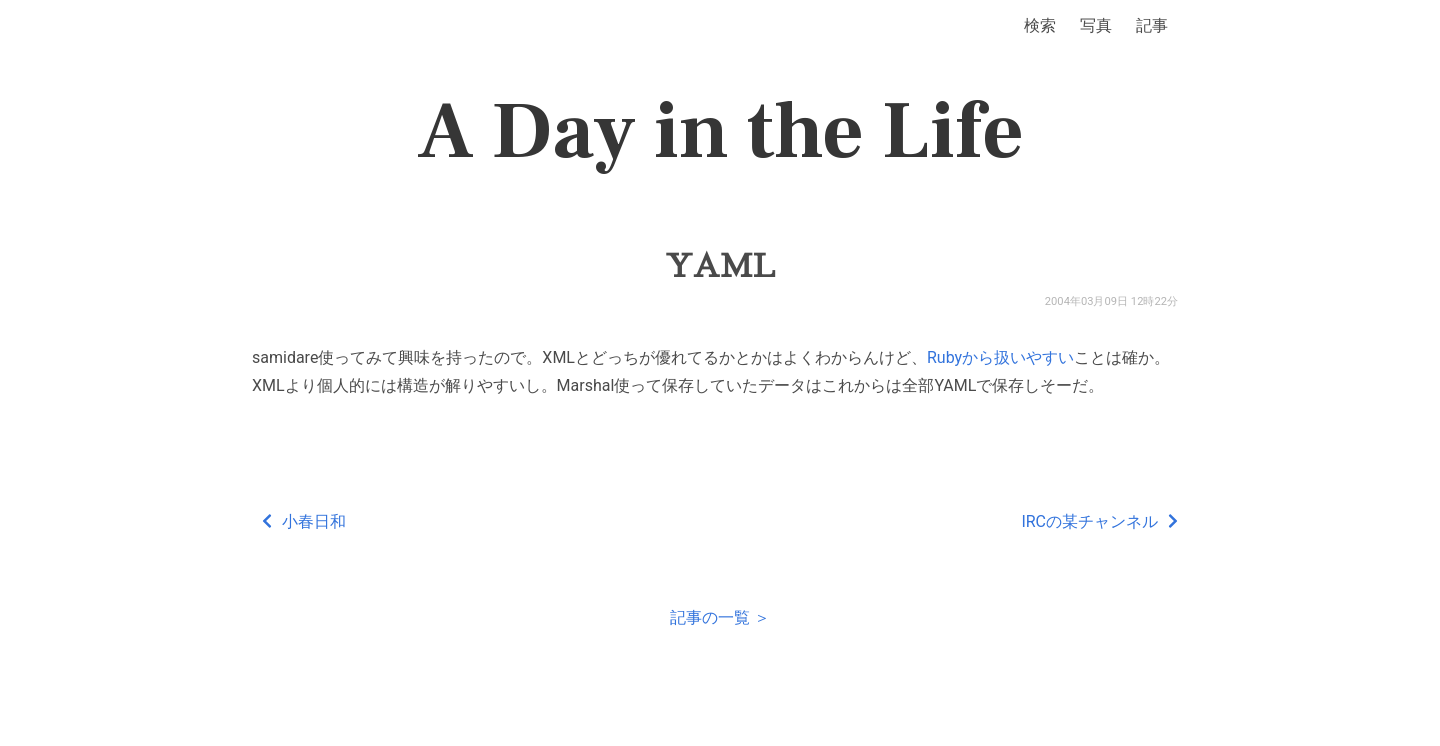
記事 (1152, 25)
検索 (1040, 25)
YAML (720, 266)
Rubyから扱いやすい (1000, 357)
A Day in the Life (720, 132)
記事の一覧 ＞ (720, 617)
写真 (1096, 25)
